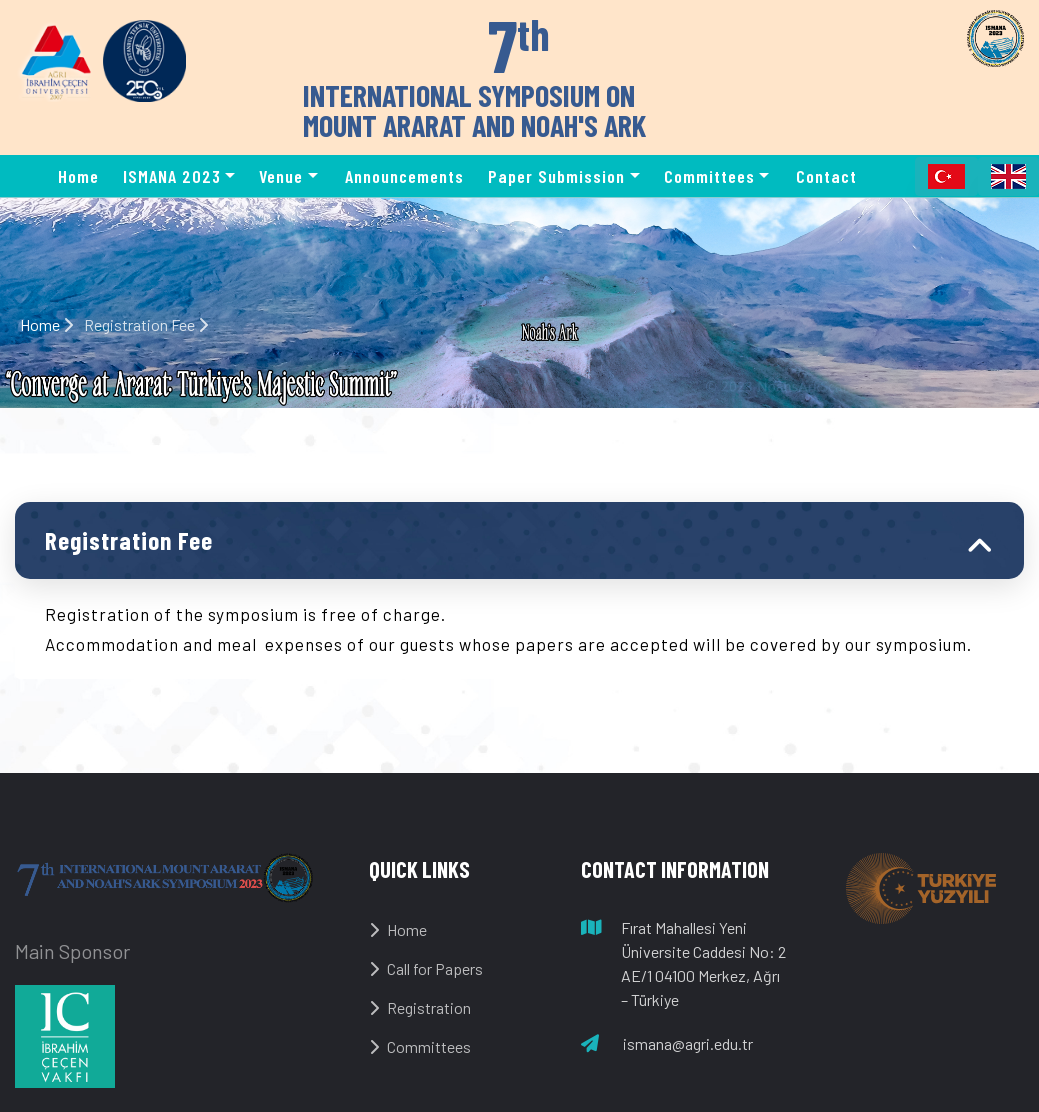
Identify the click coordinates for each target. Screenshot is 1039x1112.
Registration (420, 1007)
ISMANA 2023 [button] (172, 176)
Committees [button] (709, 176)
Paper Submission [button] (556, 176)
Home (78, 176)
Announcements (404, 176)
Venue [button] (281, 176)
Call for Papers (426, 968)
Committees (420, 1046)
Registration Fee (129, 540)
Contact (826, 176)
